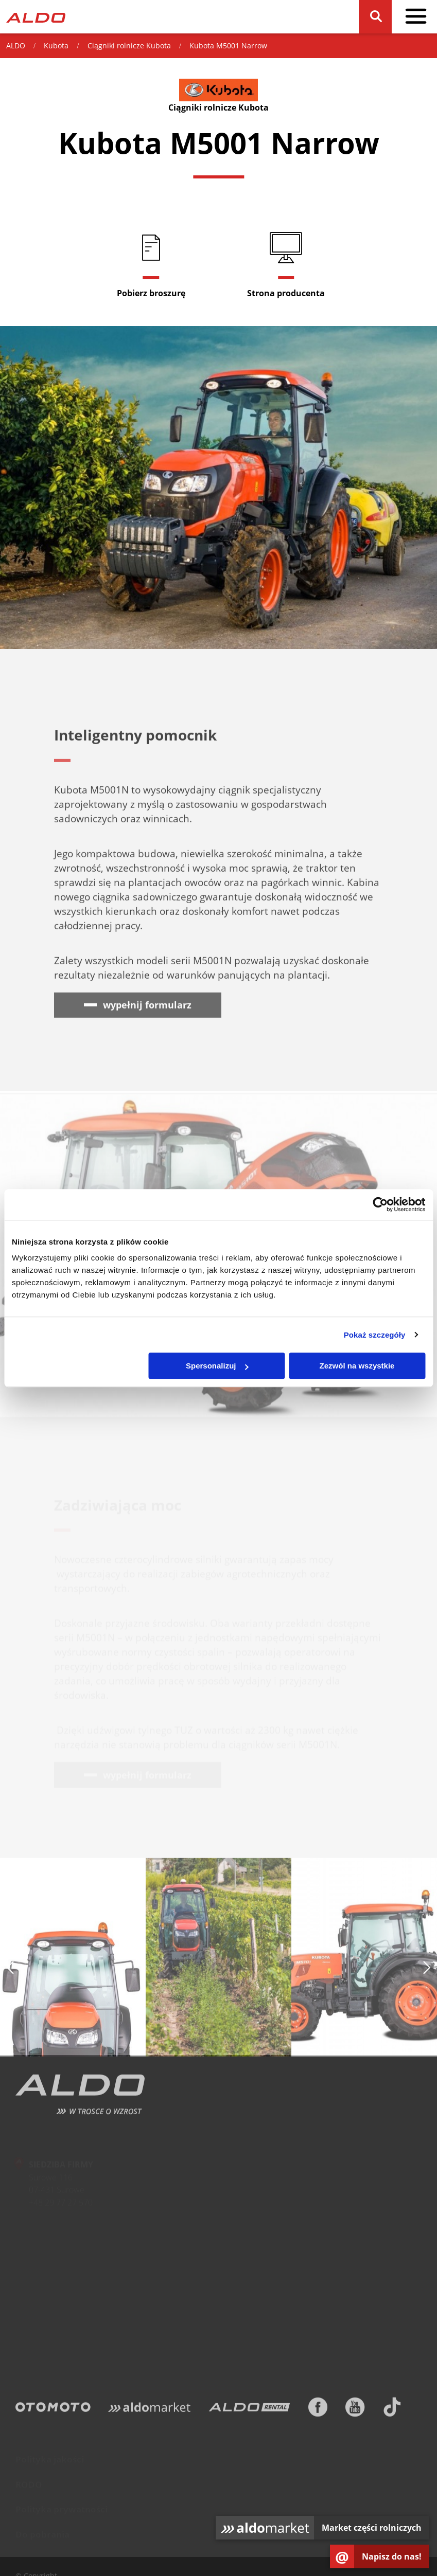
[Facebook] (317, 2410)
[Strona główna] (35, 16)
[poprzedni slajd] (10, 1969)
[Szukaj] (375, 16)
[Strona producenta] (286, 264)
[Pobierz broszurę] (151, 264)
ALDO (15, 45)
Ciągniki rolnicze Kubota (129, 45)
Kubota (56, 45)
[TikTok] (391, 2410)
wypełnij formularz (147, 1007)
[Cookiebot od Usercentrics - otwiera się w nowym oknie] (380, 1204)
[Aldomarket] (149, 2410)
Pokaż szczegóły (375, 1334)
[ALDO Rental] (249, 2410)
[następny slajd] (426, 1969)
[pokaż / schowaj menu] (416, 17)
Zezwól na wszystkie (357, 1365)
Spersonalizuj (217, 1365)
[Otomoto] (52, 2410)
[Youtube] (354, 2410)
